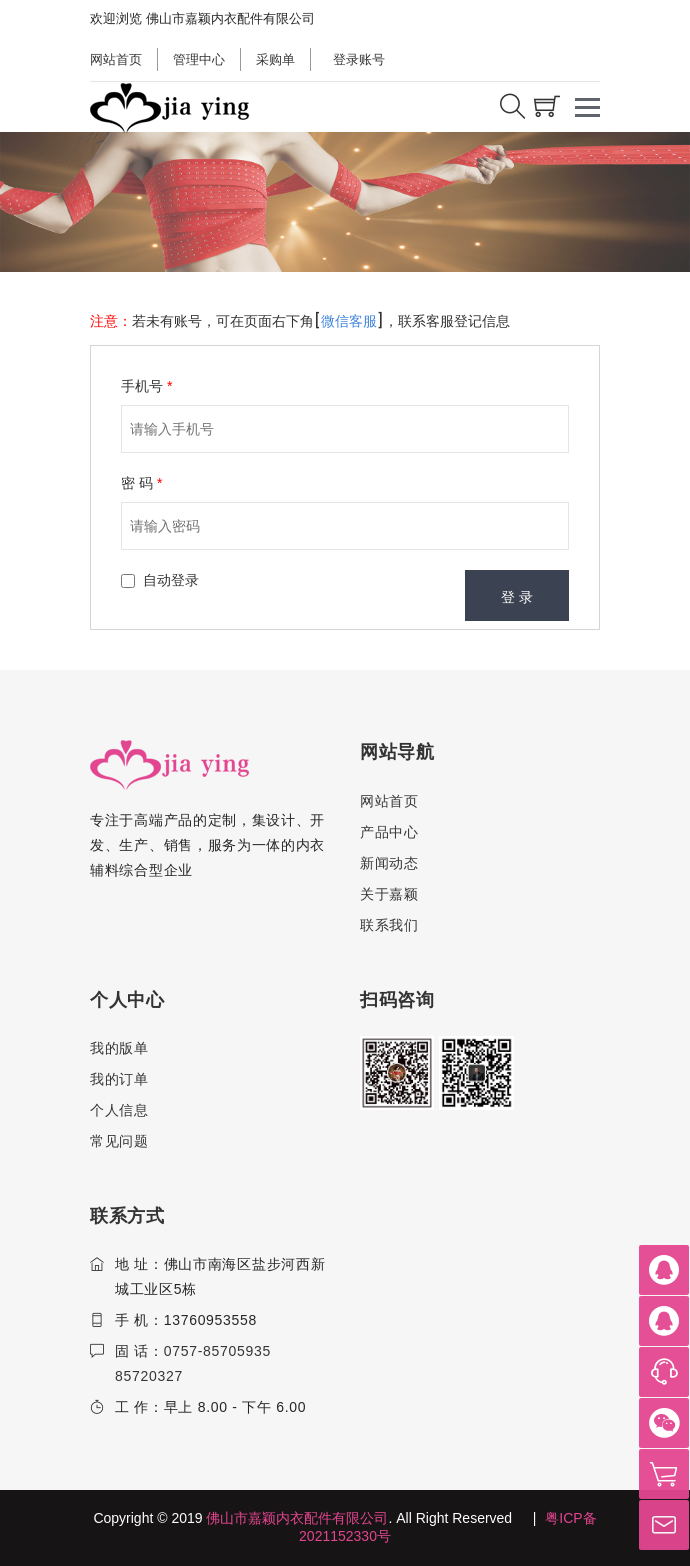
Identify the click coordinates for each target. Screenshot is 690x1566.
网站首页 (116, 59)
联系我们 (389, 925)
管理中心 (199, 59)
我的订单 (119, 1079)
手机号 (146, 386)
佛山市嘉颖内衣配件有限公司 (297, 1518)
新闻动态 (389, 863)
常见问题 (119, 1141)
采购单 (275, 59)
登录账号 (357, 59)
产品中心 (389, 832)
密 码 (141, 483)
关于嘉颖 (389, 894)
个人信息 (119, 1110)
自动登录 (171, 580)
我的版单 (119, 1048)
